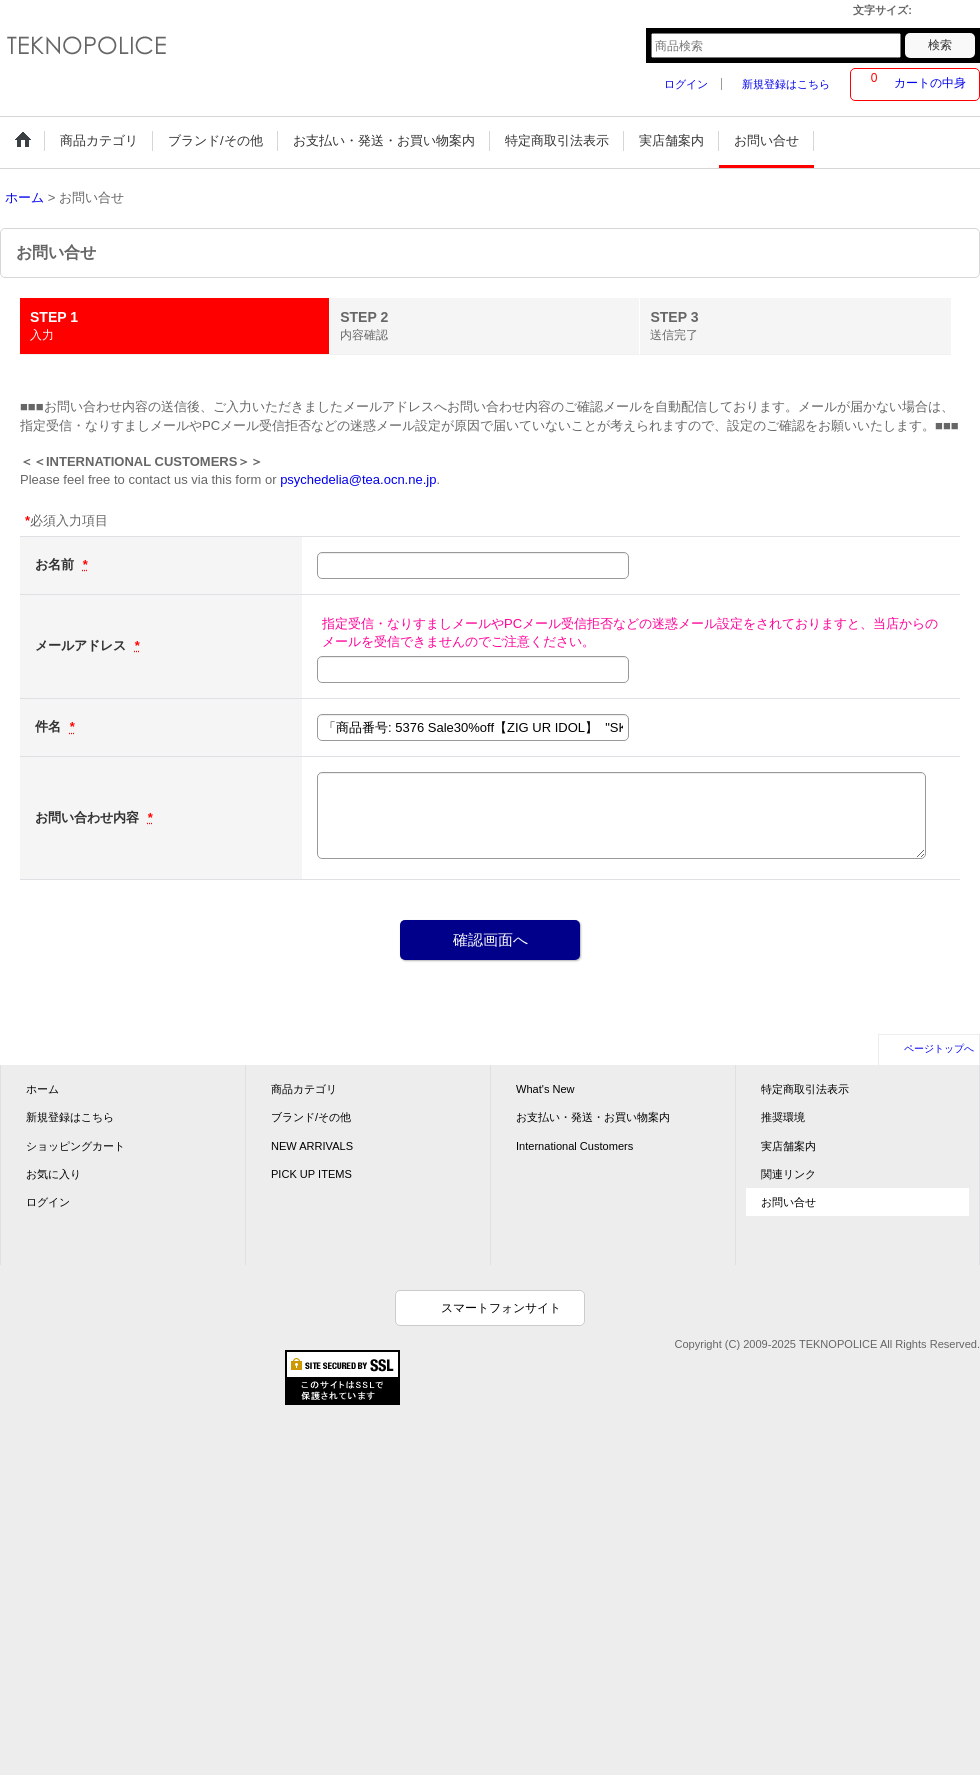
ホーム (42, 1089)
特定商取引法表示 (805, 1089)
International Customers (574, 1146)
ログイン (686, 84)
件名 (50, 726)
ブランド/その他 (311, 1117)
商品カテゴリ (304, 1089)
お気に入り (53, 1174)
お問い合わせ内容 (89, 817)
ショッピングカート (75, 1146)
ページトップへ (939, 1048)
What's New (545, 1089)
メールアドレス (82, 645)
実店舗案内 (788, 1146)
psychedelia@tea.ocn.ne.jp (358, 479)
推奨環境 (783, 1117)
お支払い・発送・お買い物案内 (593, 1117)
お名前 (56, 564)
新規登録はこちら (786, 84)
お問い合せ (788, 1202)
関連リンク (788, 1174)
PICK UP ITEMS (311, 1174)
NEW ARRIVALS (312, 1146)
